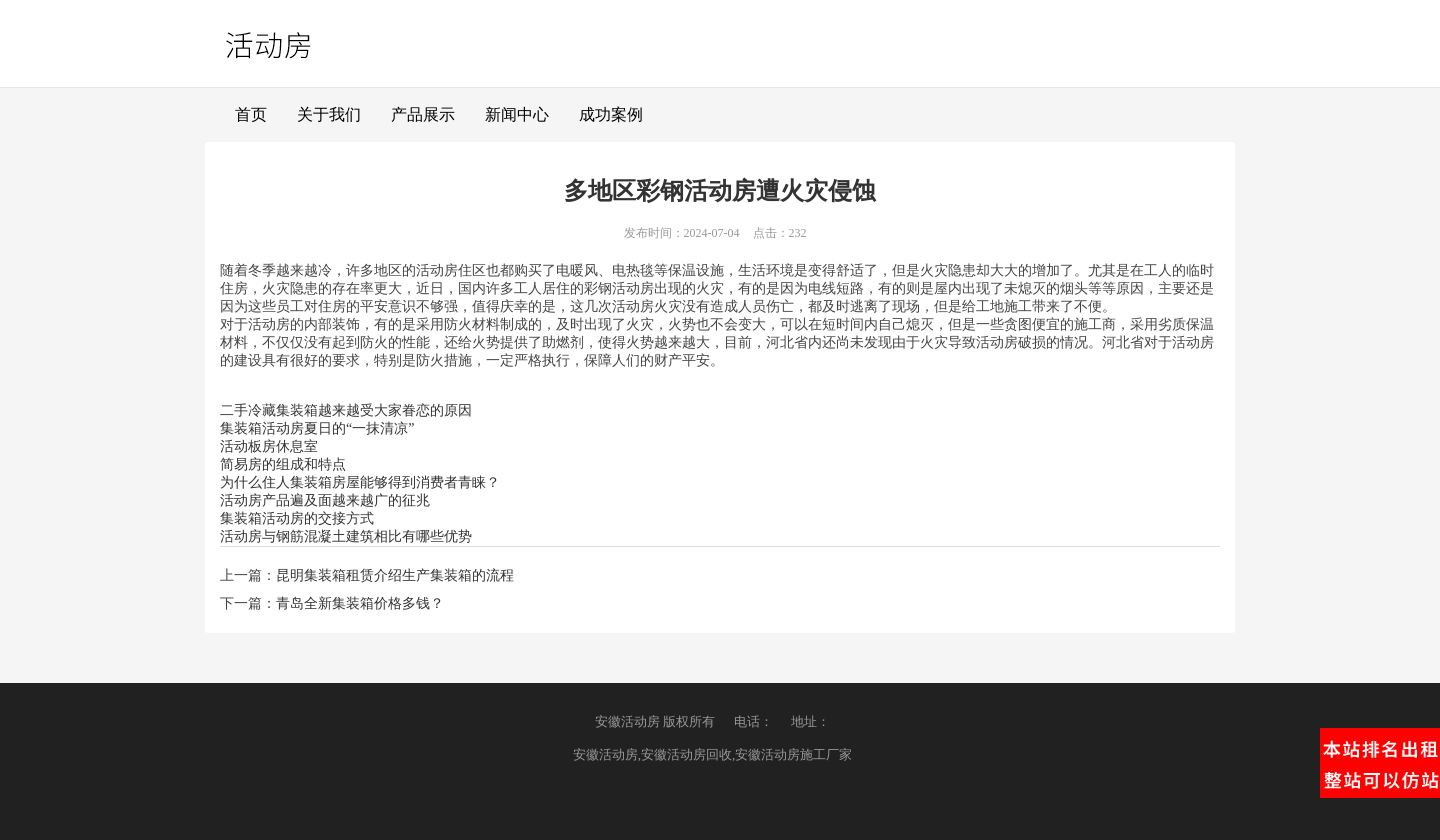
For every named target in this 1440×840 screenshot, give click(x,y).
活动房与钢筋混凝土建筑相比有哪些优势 (346, 536)
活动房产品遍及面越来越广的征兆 (325, 500)
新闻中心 (517, 114)
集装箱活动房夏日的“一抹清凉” (317, 428)
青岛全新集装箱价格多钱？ (360, 603)
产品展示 (423, 114)
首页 (251, 114)
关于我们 (329, 114)
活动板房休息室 (269, 446)
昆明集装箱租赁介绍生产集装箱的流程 (395, 575)
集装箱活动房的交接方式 (297, 518)
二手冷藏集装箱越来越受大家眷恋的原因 (346, 410)
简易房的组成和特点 (283, 464)
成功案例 (611, 114)
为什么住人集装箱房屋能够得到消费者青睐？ (360, 482)
